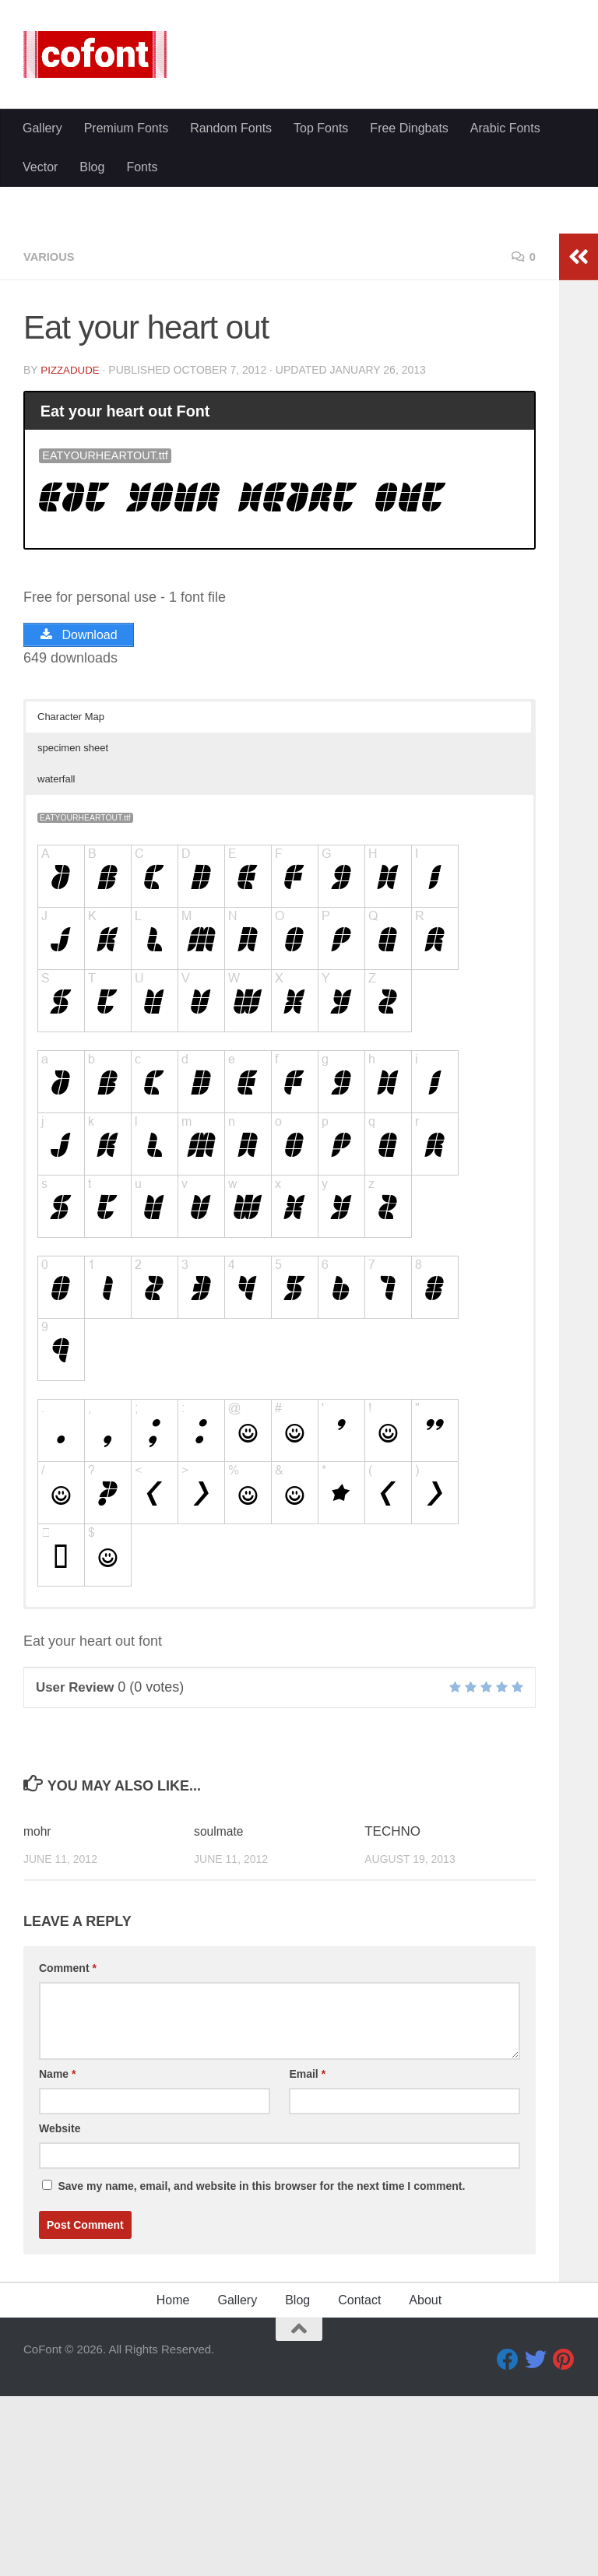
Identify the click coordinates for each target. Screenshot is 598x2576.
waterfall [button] (56, 965)
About (425, 2486)
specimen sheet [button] (72, 934)
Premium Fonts (126, 128)
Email (307, 2260)
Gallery (42, 128)
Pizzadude (71, 556)
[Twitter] (536, 2546)
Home (173, 2486)
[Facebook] (508, 2546)
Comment (68, 2154)
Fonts (141, 167)
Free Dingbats (409, 128)
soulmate (221, 2017)
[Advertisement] (299, 304)
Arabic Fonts (505, 128)
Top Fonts (321, 128)
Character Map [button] (70, 902)
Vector (40, 167)
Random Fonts (231, 128)
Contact (359, 2486)
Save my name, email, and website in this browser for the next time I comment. (261, 2372)
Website (59, 2314)
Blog (91, 167)
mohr (38, 2017)
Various (51, 443)
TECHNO (392, 2017)
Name (57, 2260)
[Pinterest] (564, 2546)
